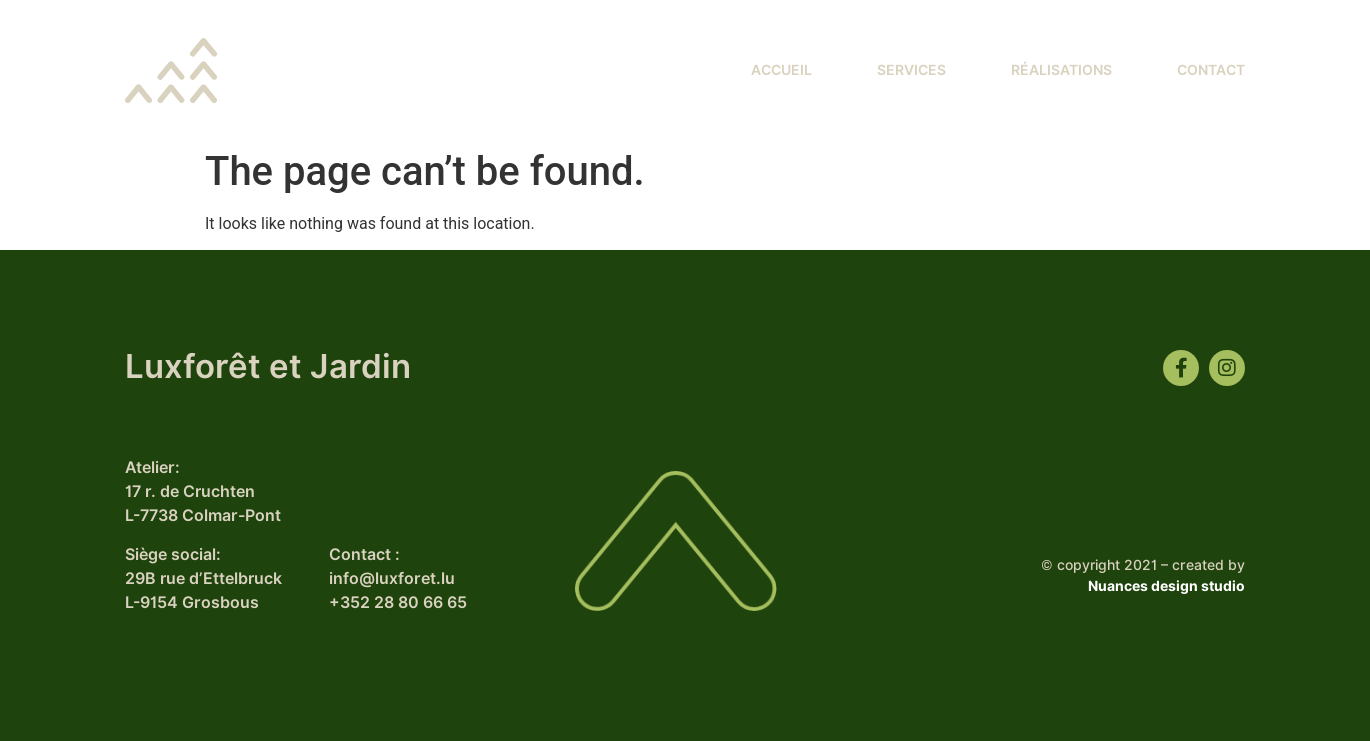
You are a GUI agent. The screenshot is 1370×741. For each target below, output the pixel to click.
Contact (1211, 70)
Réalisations (1061, 70)
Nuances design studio (1166, 586)
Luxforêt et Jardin (268, 366)
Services (911, 70)
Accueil (781, 70)
